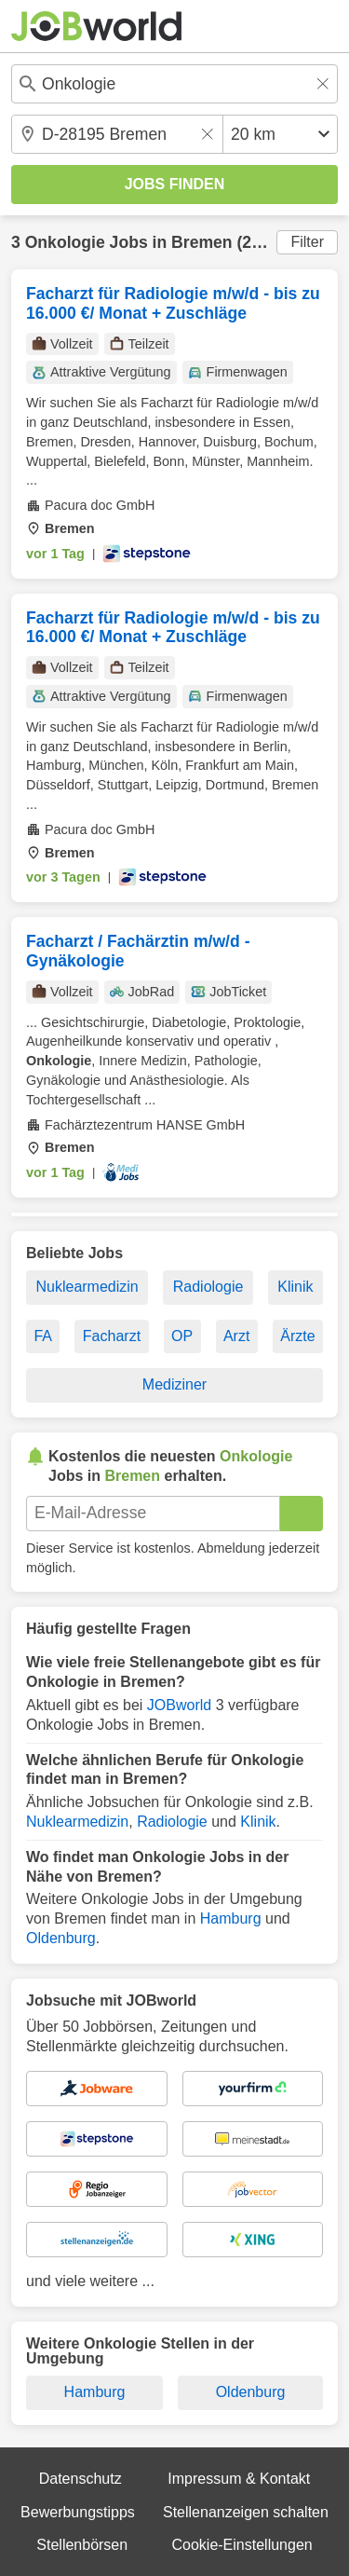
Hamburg (231, 1918)
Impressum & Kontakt (239, 2479)
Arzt (236, 1336)
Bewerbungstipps (77, 2512)
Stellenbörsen (82, 2545)
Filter (307, 242)
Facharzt (112, 1336)
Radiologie (208, 1287)
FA (43, 1336)
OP (182, 1336)
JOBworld (179, 1705)
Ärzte (297, 1336)
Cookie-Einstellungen (241, 2545)
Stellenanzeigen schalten (246, 2512)
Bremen (202, 242)
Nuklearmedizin (86, 1287)
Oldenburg (61, 1938)
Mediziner (174, 1384)
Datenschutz (80, 2479)
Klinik (295, 1287)
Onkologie (65, 242)
